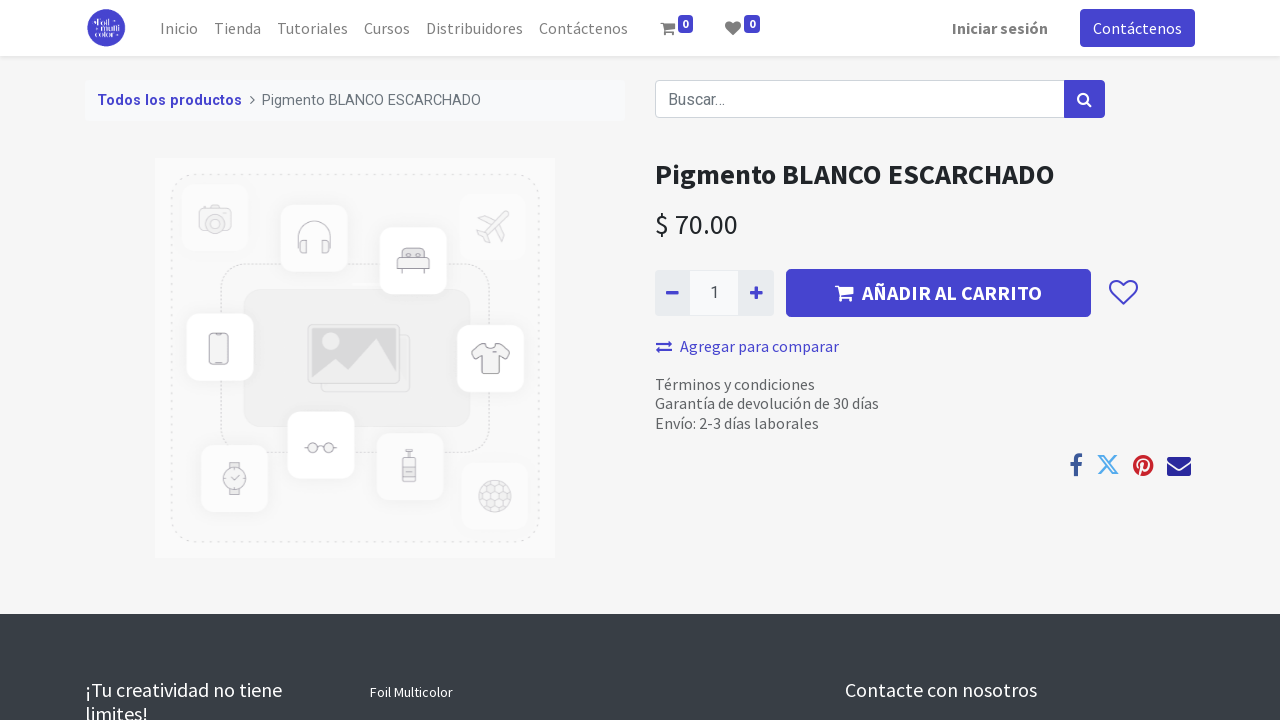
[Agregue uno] (755, 293)
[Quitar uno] (672, 293)
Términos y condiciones (735, 384)
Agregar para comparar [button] (747, 346)
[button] (1122, 293)
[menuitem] (179, 28)
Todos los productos (169, 100)
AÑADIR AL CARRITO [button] (938, 292)
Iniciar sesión (1000, 28)
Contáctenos (1137, 28)
